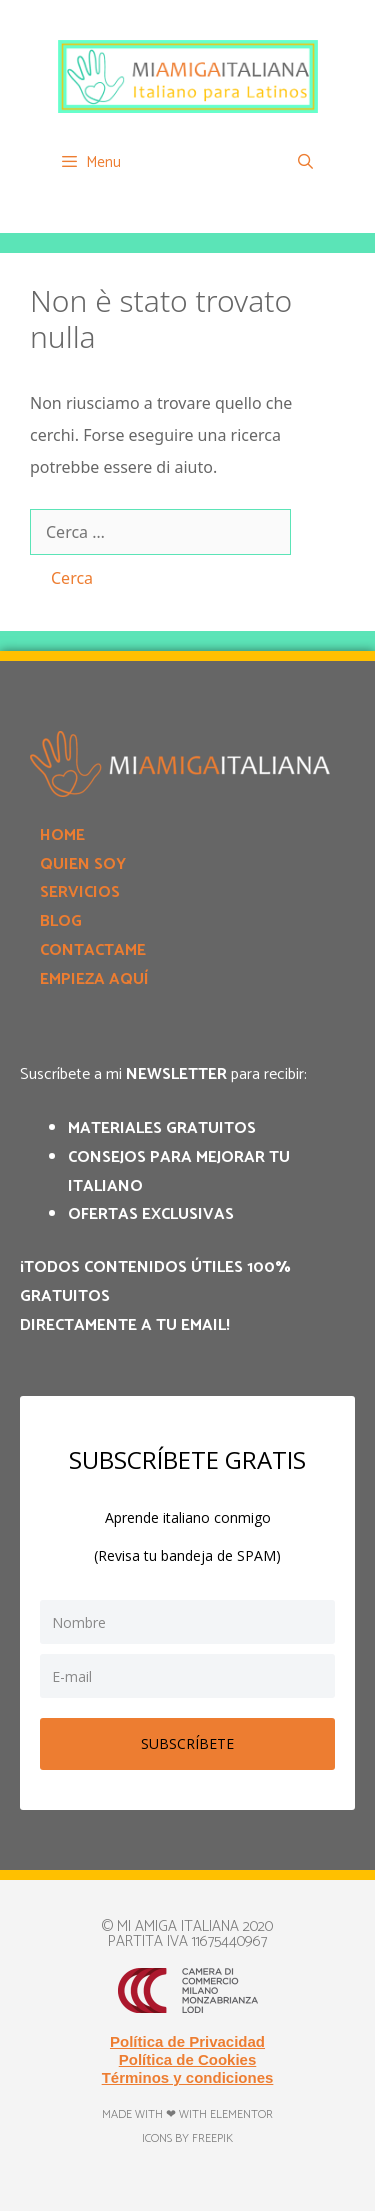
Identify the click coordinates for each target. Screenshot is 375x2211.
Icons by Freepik (187, 2138)
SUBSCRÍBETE (187, 1743)
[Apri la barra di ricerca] (305, 163)
